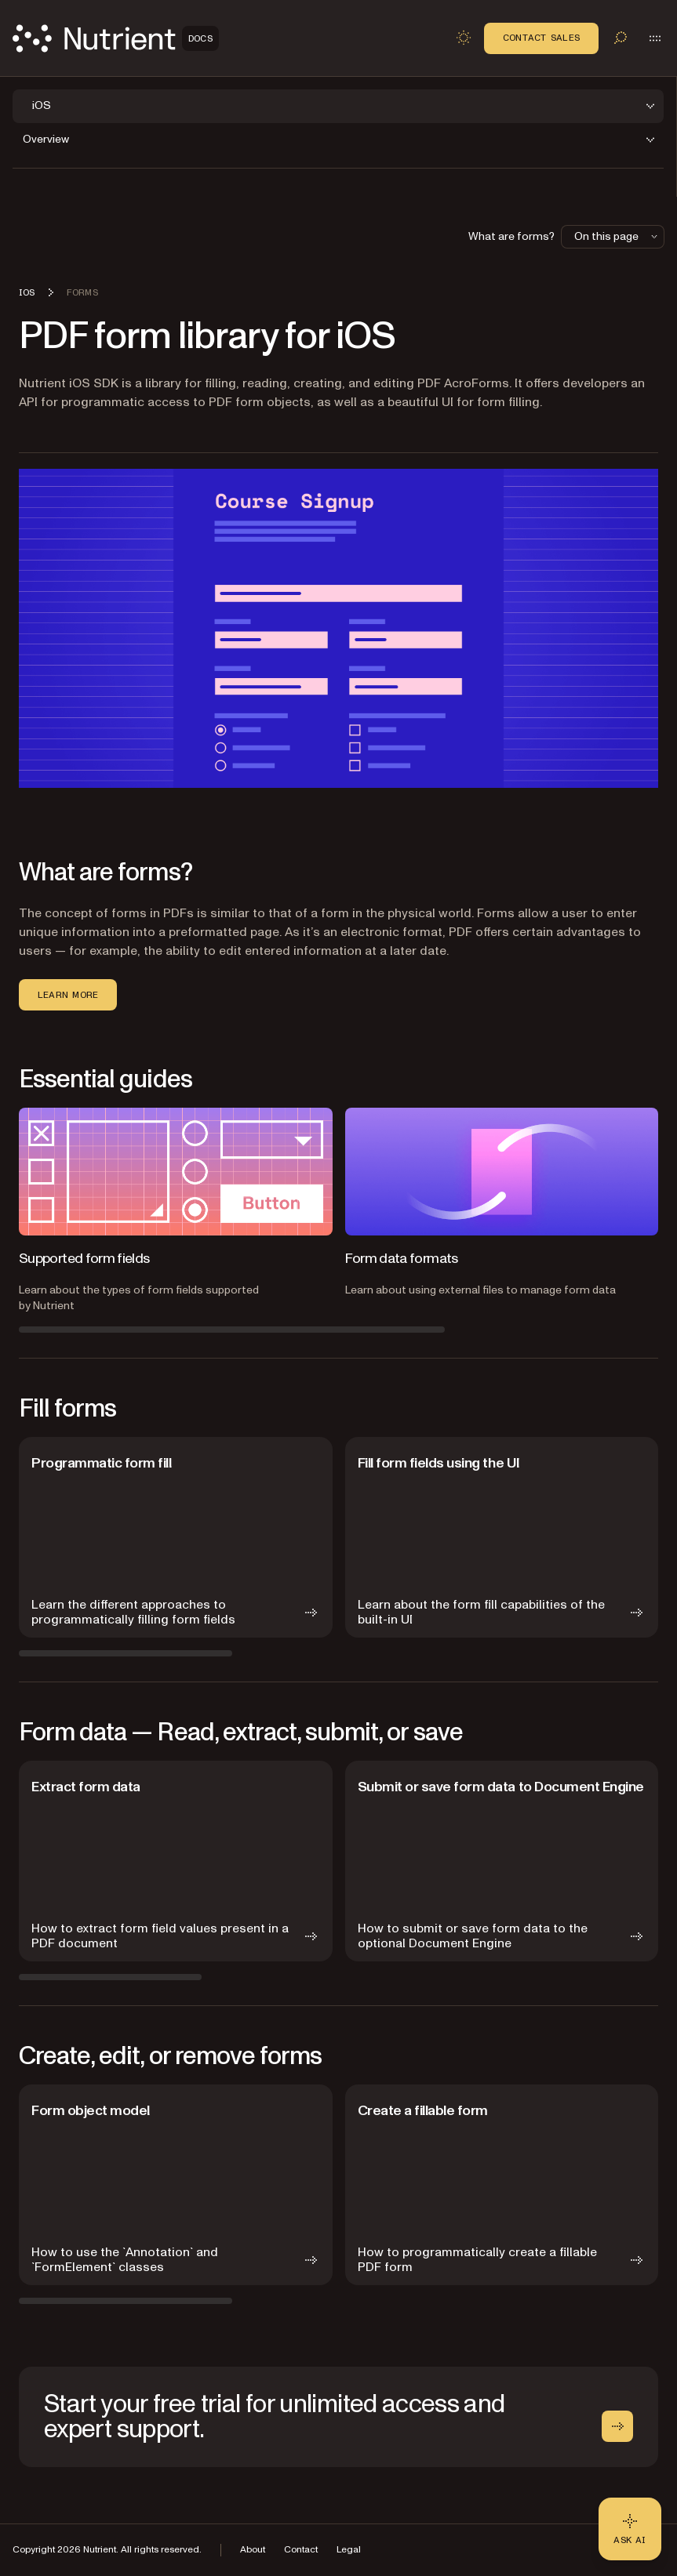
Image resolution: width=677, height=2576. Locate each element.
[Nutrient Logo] (116, 38)
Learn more (68, 995)
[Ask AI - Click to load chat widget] (630, 2529)
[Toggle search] (620, 37)
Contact (301, 2549)
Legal (349, 2549)
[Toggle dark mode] (464, 37)
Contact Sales (541, 37)
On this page (617, 236)
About (252, 2549)
